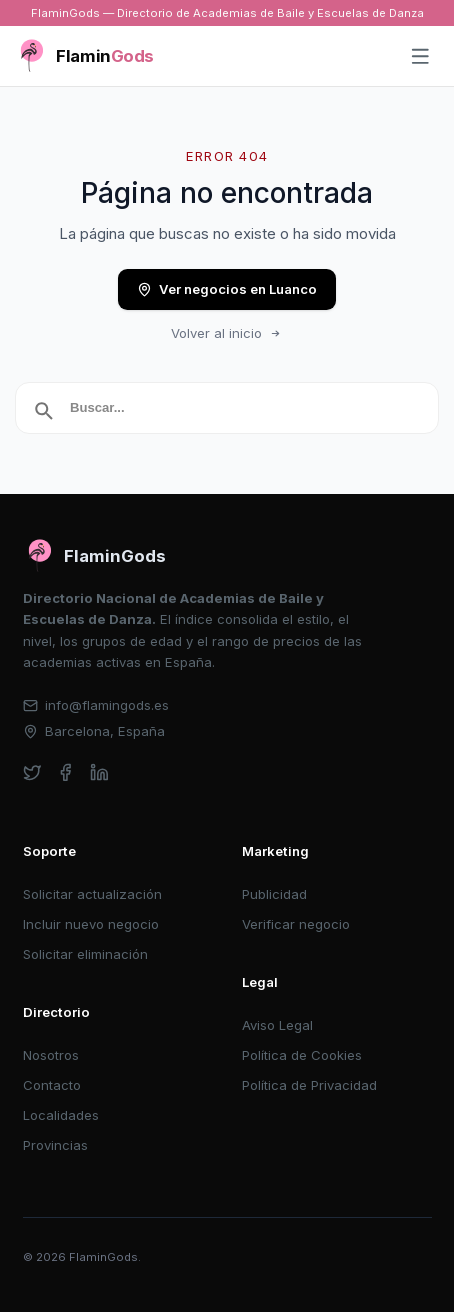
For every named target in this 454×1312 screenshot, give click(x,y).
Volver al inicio (227, 333)
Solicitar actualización (92, 894)
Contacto (52, 1085)
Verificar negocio (296, 924)
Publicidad (274, 894)
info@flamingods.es (96, 705)
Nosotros (51, 1055)
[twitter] (32, 772)
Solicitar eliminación (85, 954)
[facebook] (65, 772)
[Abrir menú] (421, 57)
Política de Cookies (302, 1055)
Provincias (55, 1145)
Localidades (61, 1115)
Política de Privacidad (309, 1085)
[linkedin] (99, 772)
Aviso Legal (277, 1025)
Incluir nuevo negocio (91, 924)
